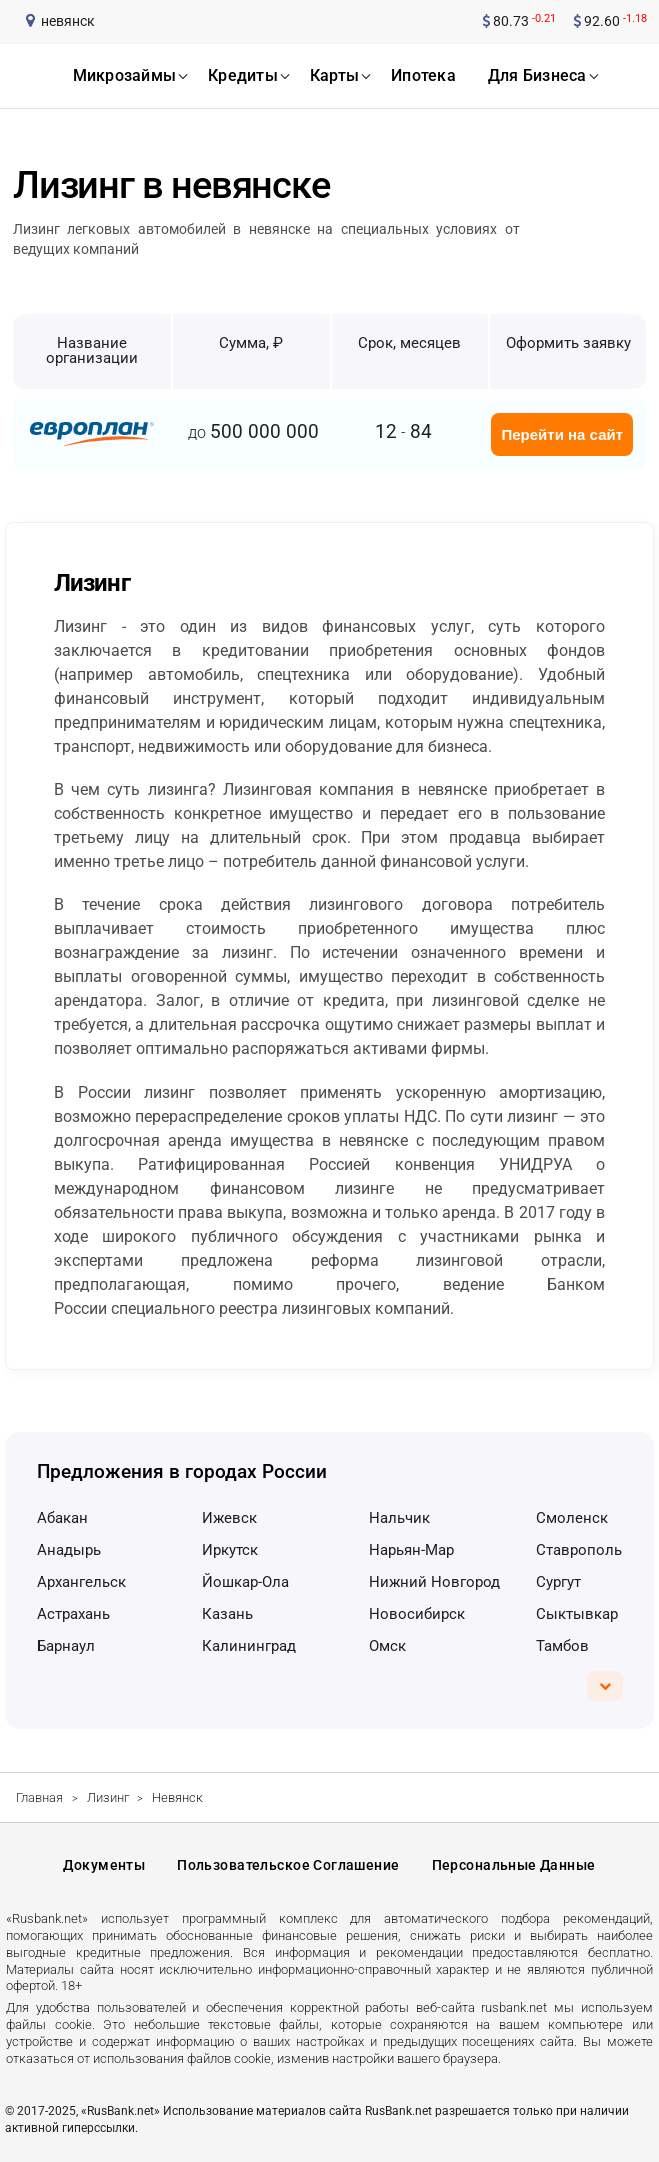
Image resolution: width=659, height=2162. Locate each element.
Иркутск (230, 1550)
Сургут (558, 1582)
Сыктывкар (577, 1614)
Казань (227, 1614)
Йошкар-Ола (245, 1582)
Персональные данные (514, 1865)
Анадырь (69, 1550)
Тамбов (562, 1646)
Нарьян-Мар (411, 1550)
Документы (104, 1865)
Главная (39, 1797)
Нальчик (399, 1518)
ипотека (423, 75)
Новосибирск (417, 1614)
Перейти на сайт (562, 434)
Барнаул (66, 1646)
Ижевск (229, 1518)
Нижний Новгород (434, 1582)
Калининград (249, 1646)
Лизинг (108, 1797)
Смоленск (572, 1518)
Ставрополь (579, 1550)
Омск (387, 1646)
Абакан (62, 1518)
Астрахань (73, 1614)
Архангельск (81, 1582)
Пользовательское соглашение (288, 1865)
